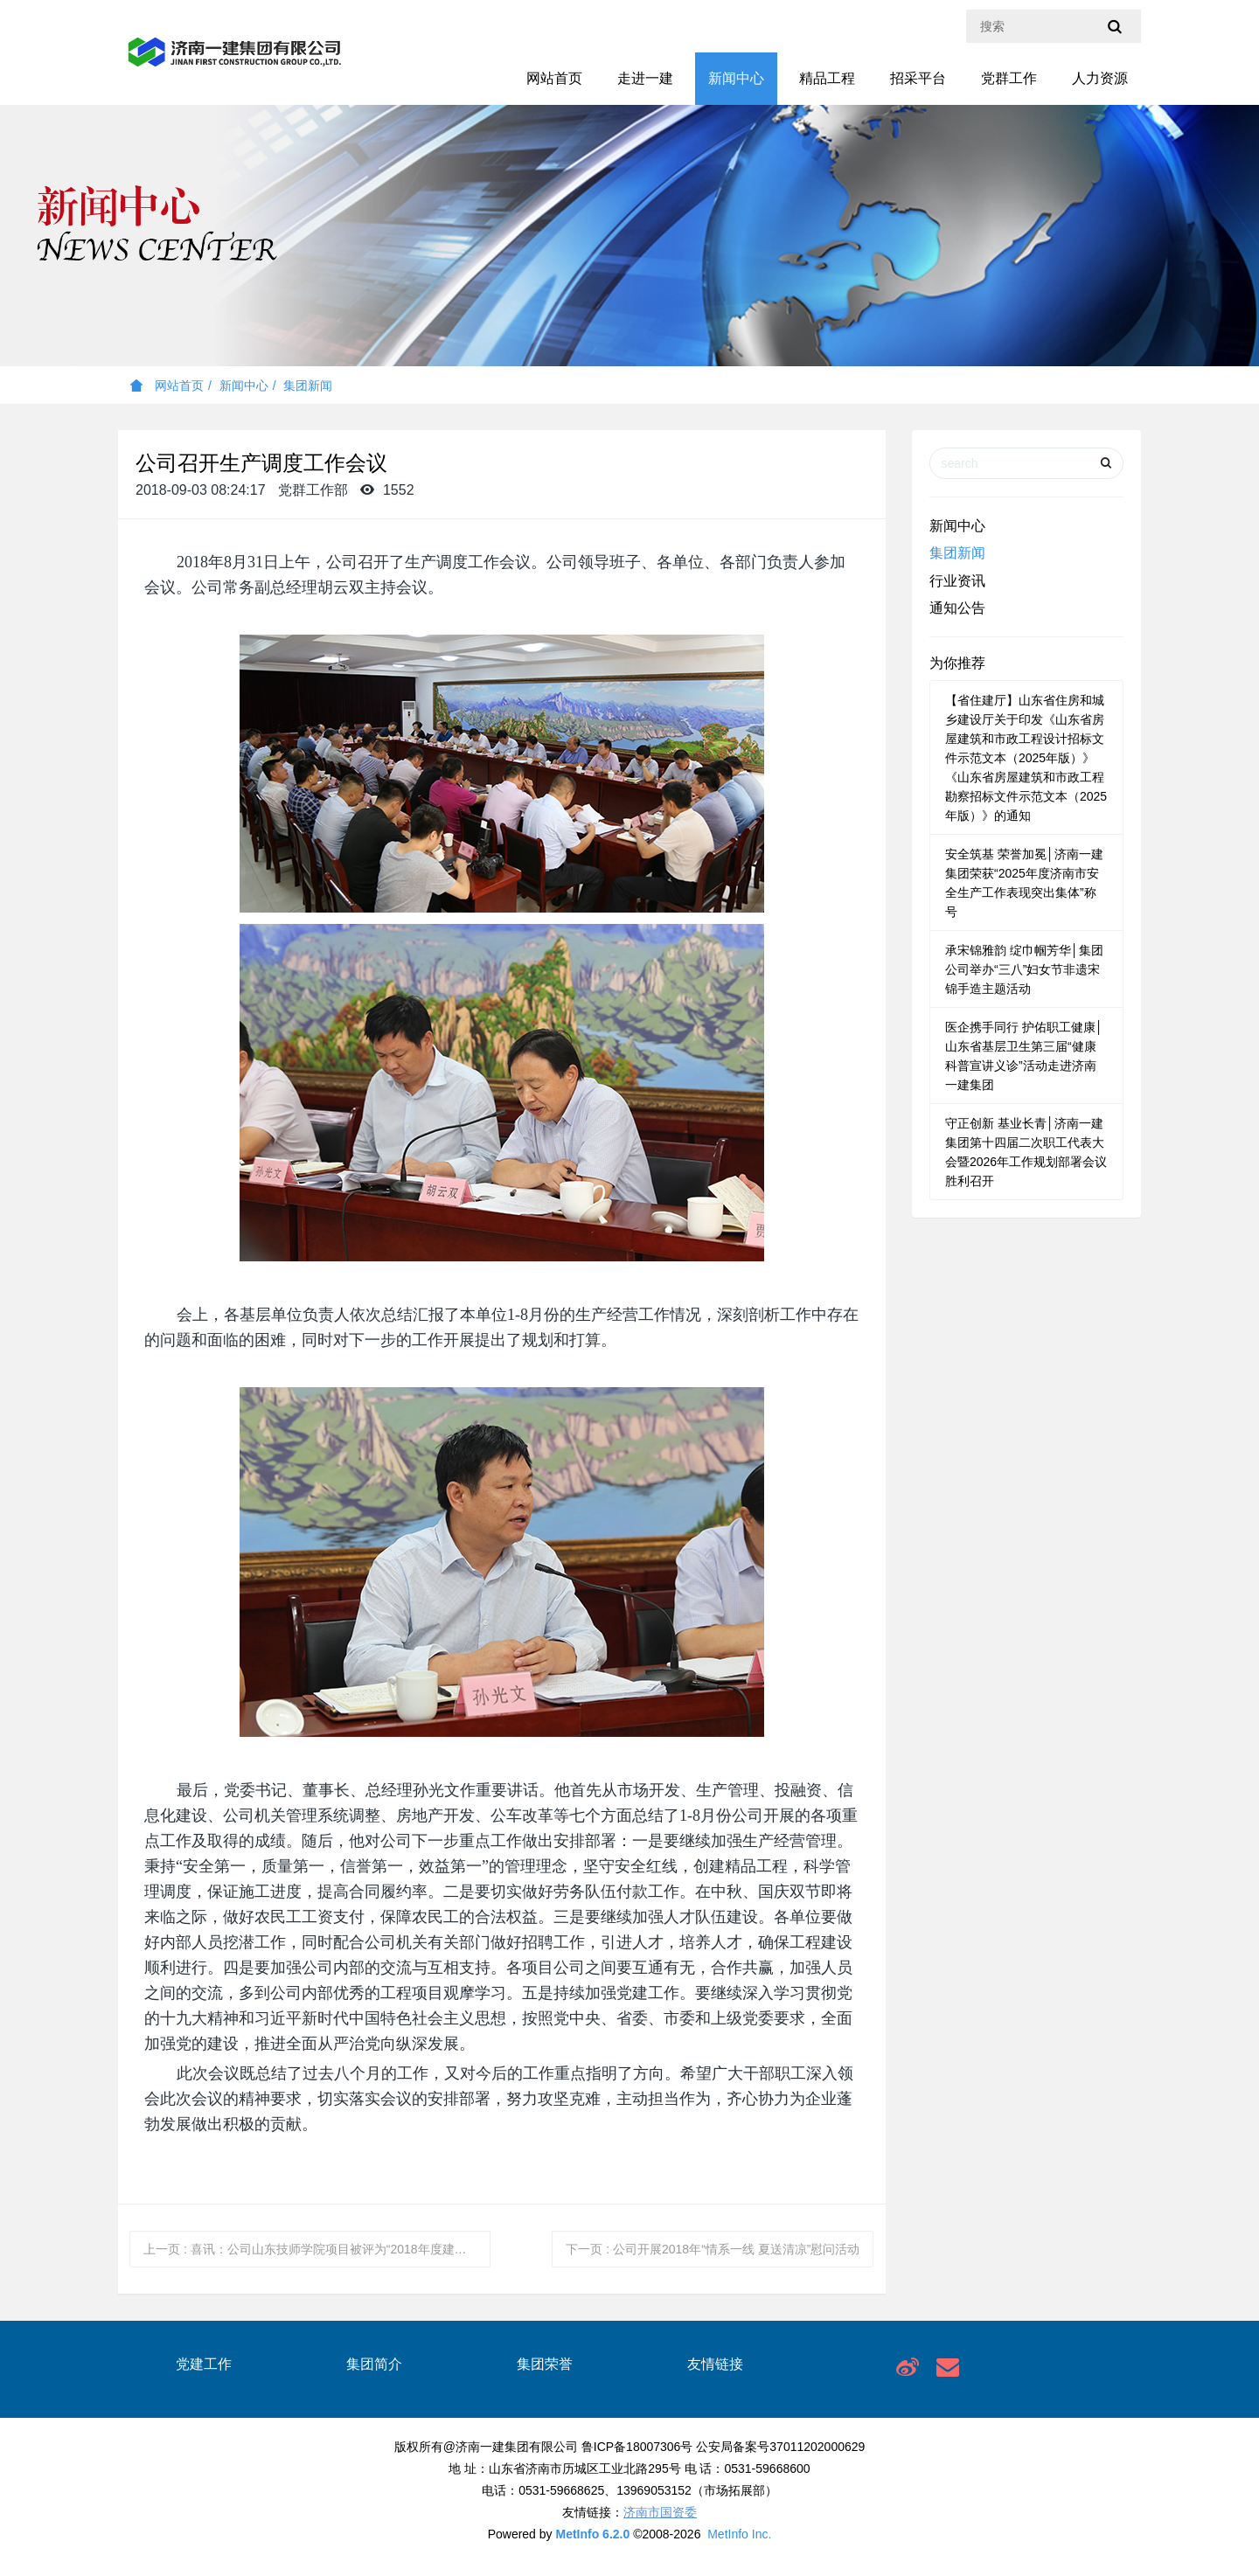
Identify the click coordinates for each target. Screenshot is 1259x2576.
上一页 (316, 2249)
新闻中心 (736, 78)
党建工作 (204, 2364)
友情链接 (715, 2364)
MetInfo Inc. (739, 2534)
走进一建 (645, 78)
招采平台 (918, 78)
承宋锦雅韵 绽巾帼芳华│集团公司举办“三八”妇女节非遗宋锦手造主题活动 (1024, 969)
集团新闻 (307, 385)
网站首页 (554, 78)
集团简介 (374, 2364)
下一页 (712, 2249)
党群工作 (1009, 78)
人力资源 (1100, 78)
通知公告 (957, 608)
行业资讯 (957, 580)
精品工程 (827, 78)
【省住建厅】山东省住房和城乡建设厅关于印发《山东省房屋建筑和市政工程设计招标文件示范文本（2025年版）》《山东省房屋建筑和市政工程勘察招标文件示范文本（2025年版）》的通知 (1026, 758)
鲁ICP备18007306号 (637, 2447)
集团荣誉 (545, 2364)
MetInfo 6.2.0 (592, 2534)
